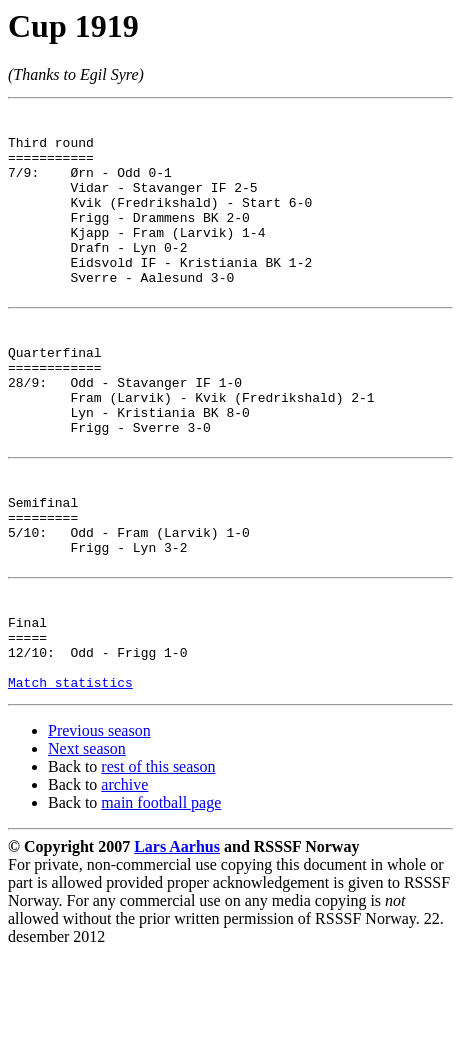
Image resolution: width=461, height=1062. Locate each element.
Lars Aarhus (177, 954)
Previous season (99, 838)
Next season (87, 856)
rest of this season (158, 874)
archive (124, 892)
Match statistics (70, 790)
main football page (161, 910)
